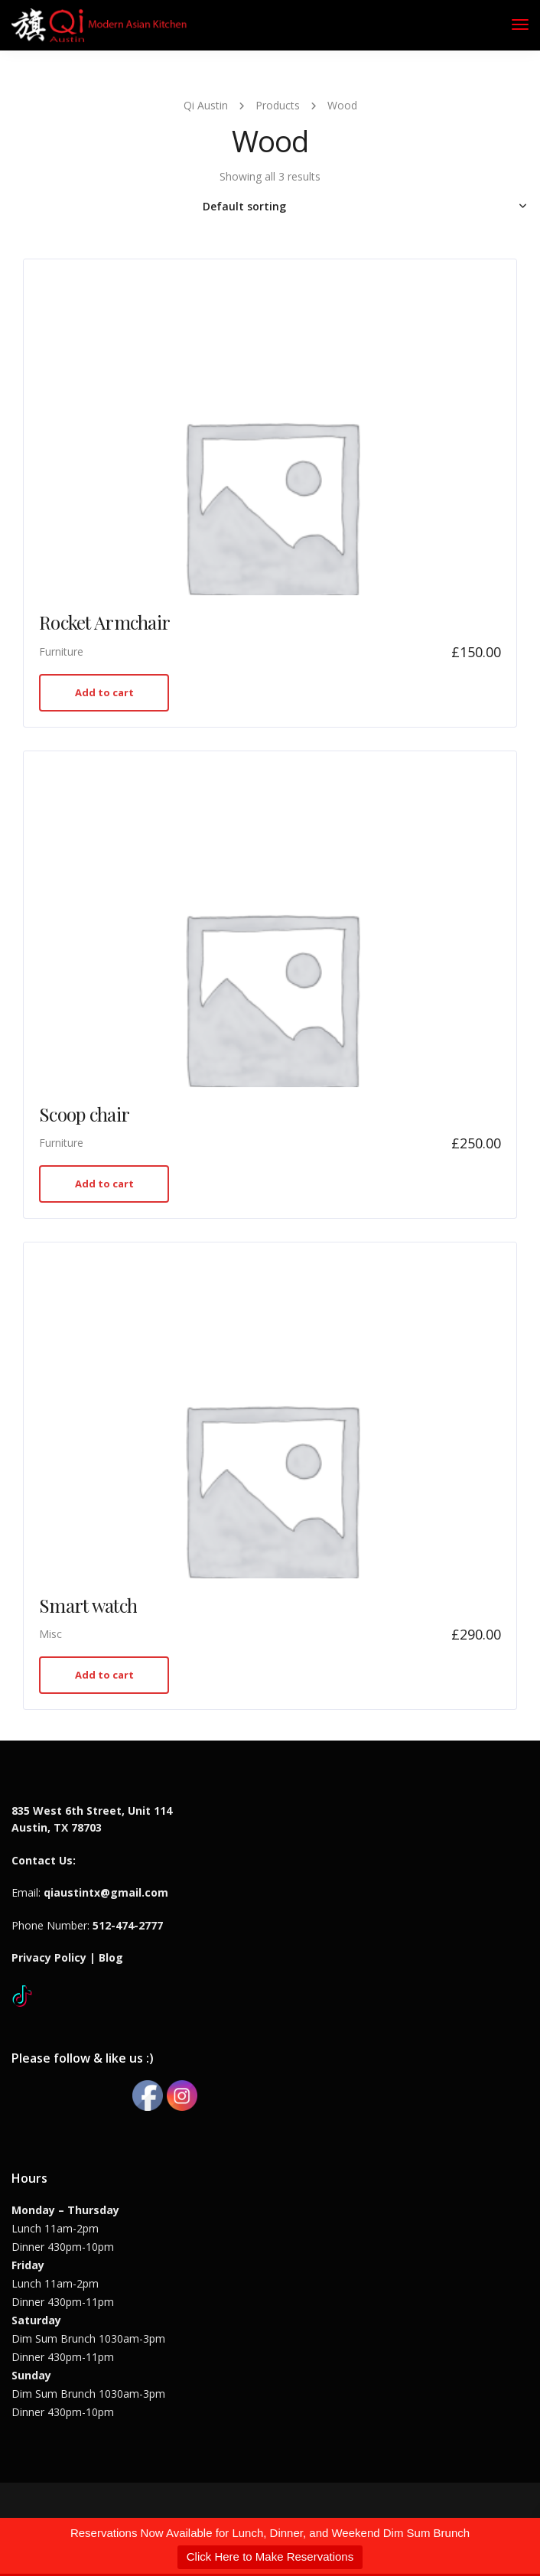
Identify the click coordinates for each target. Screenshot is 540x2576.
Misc (50, 1634)
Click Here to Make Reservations (270, 2556)
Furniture (61, 651)
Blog (111, 1957)
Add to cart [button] (104, 692)
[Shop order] (270, 206)
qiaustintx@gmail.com (106, 1892)
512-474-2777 (128, 1925)
